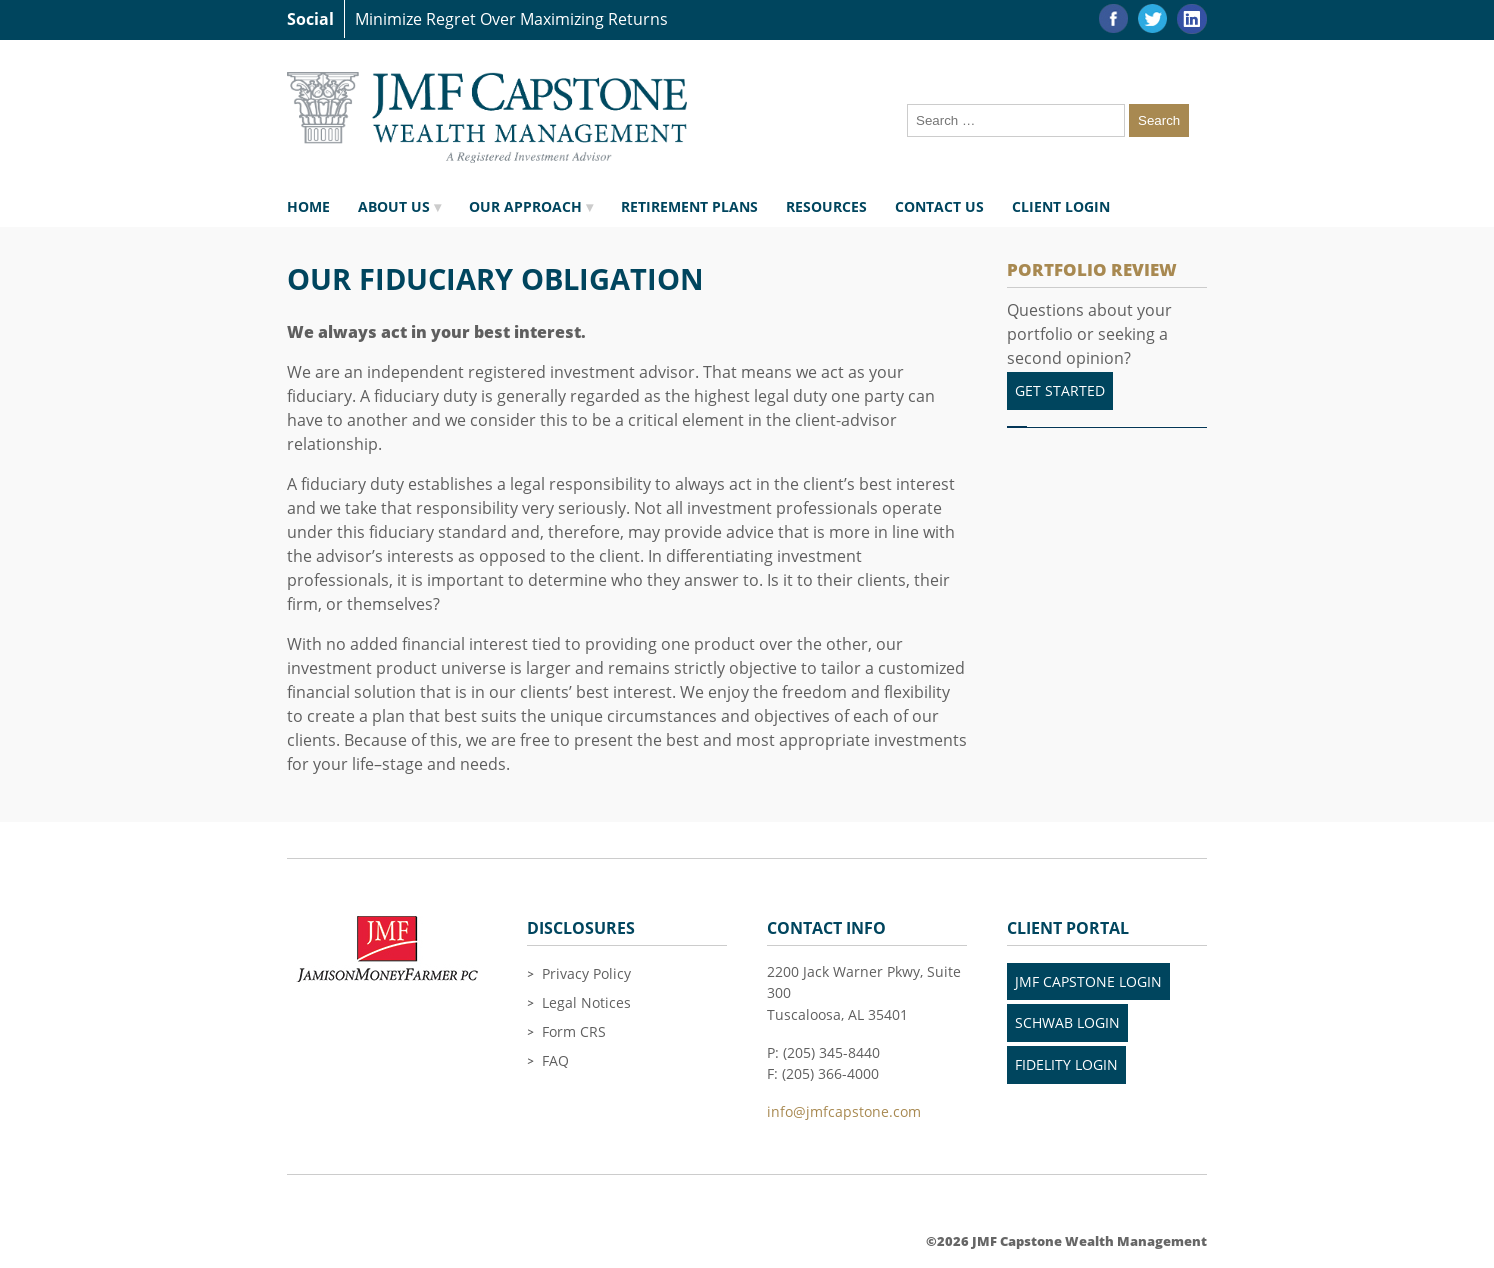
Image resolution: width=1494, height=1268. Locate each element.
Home (308, 206)
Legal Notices (586, 1002)
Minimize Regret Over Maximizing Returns (511, 19)
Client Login (1061, 206)
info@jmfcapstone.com (844, 1111)
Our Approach (525, 206)
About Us (394, 206)
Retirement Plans (689, 206)
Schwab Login (1067, 1022)
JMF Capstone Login (1088, 981)
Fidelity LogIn (1066, 1064)
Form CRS (574, 1031)
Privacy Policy (586, 973)
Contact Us (939, 206)
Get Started (1060, 390)
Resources (826, 206)
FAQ (555, 1060)
